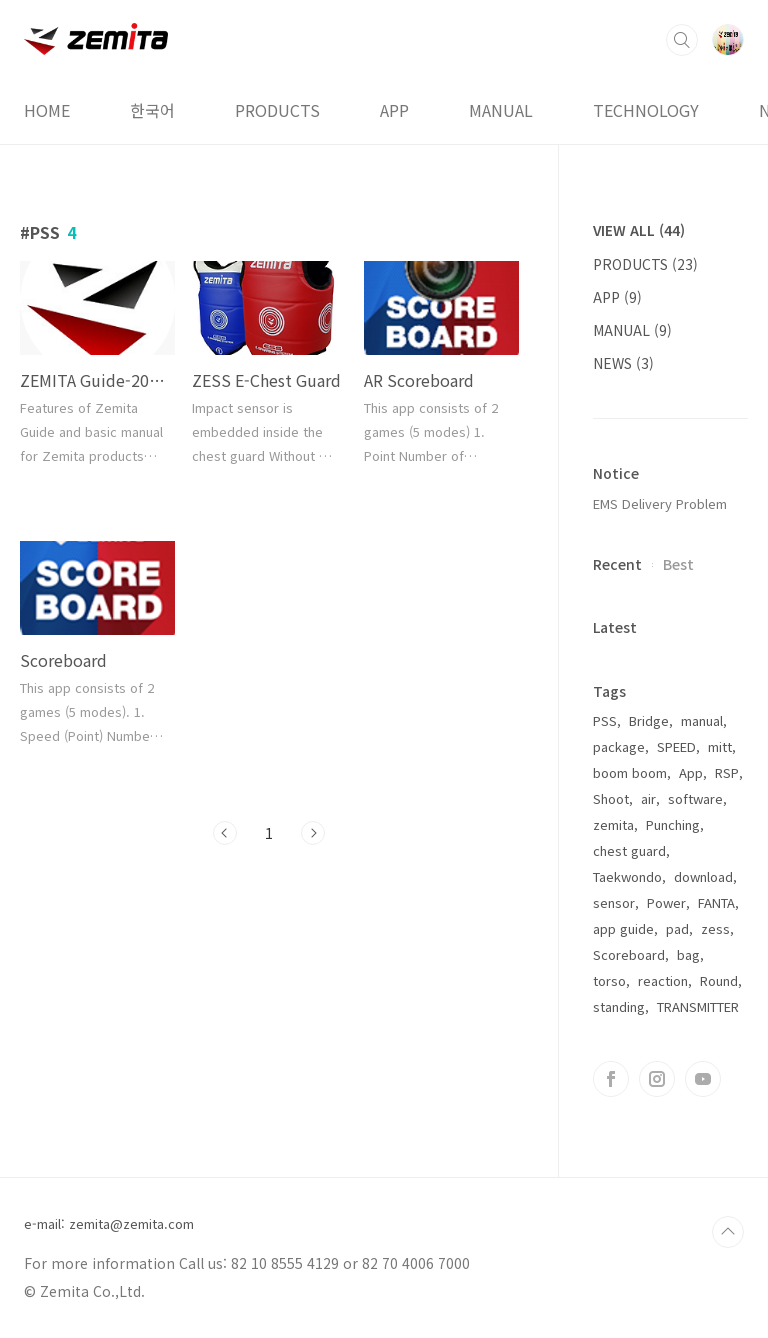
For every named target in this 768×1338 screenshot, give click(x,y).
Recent (617, 564)
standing (619, 1006)
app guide (623, 928)
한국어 (152, 110)
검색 (682, 40)
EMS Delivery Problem (660, 503)
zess (715, 928)
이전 (225, 833)
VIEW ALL (639, 230)
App (691, 772)
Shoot (611, 798)
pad (677, 928)
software (695, 798)
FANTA (716, 902)
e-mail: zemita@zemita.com (109, 1224)
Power (666, 902)
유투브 (703, 1079)
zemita (613, 824)
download (703, 876)
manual (702, 720)
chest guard (629, 850)
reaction (663, 980)
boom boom (630, 772)
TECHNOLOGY (646, 110)
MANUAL (501, 110)
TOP (728, 1232)
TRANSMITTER (698, 1006)
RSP (727, 772)
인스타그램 (657, 1079)
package (619, 746)
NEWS (623, 363)
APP (394, 110)
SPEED (676, 746)
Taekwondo (627, 876)
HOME (47, 110)
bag (688, 954)
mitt (720, 746)
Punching (673, 824)
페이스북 (611, 1079)
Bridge (649, 720)
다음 (313, 833)
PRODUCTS (277, 110)
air (648, 798)
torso (609, 980)
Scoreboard (629, 954)
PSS (605, 720)
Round (719, 980)
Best (678, 564)
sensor (614, 902)
